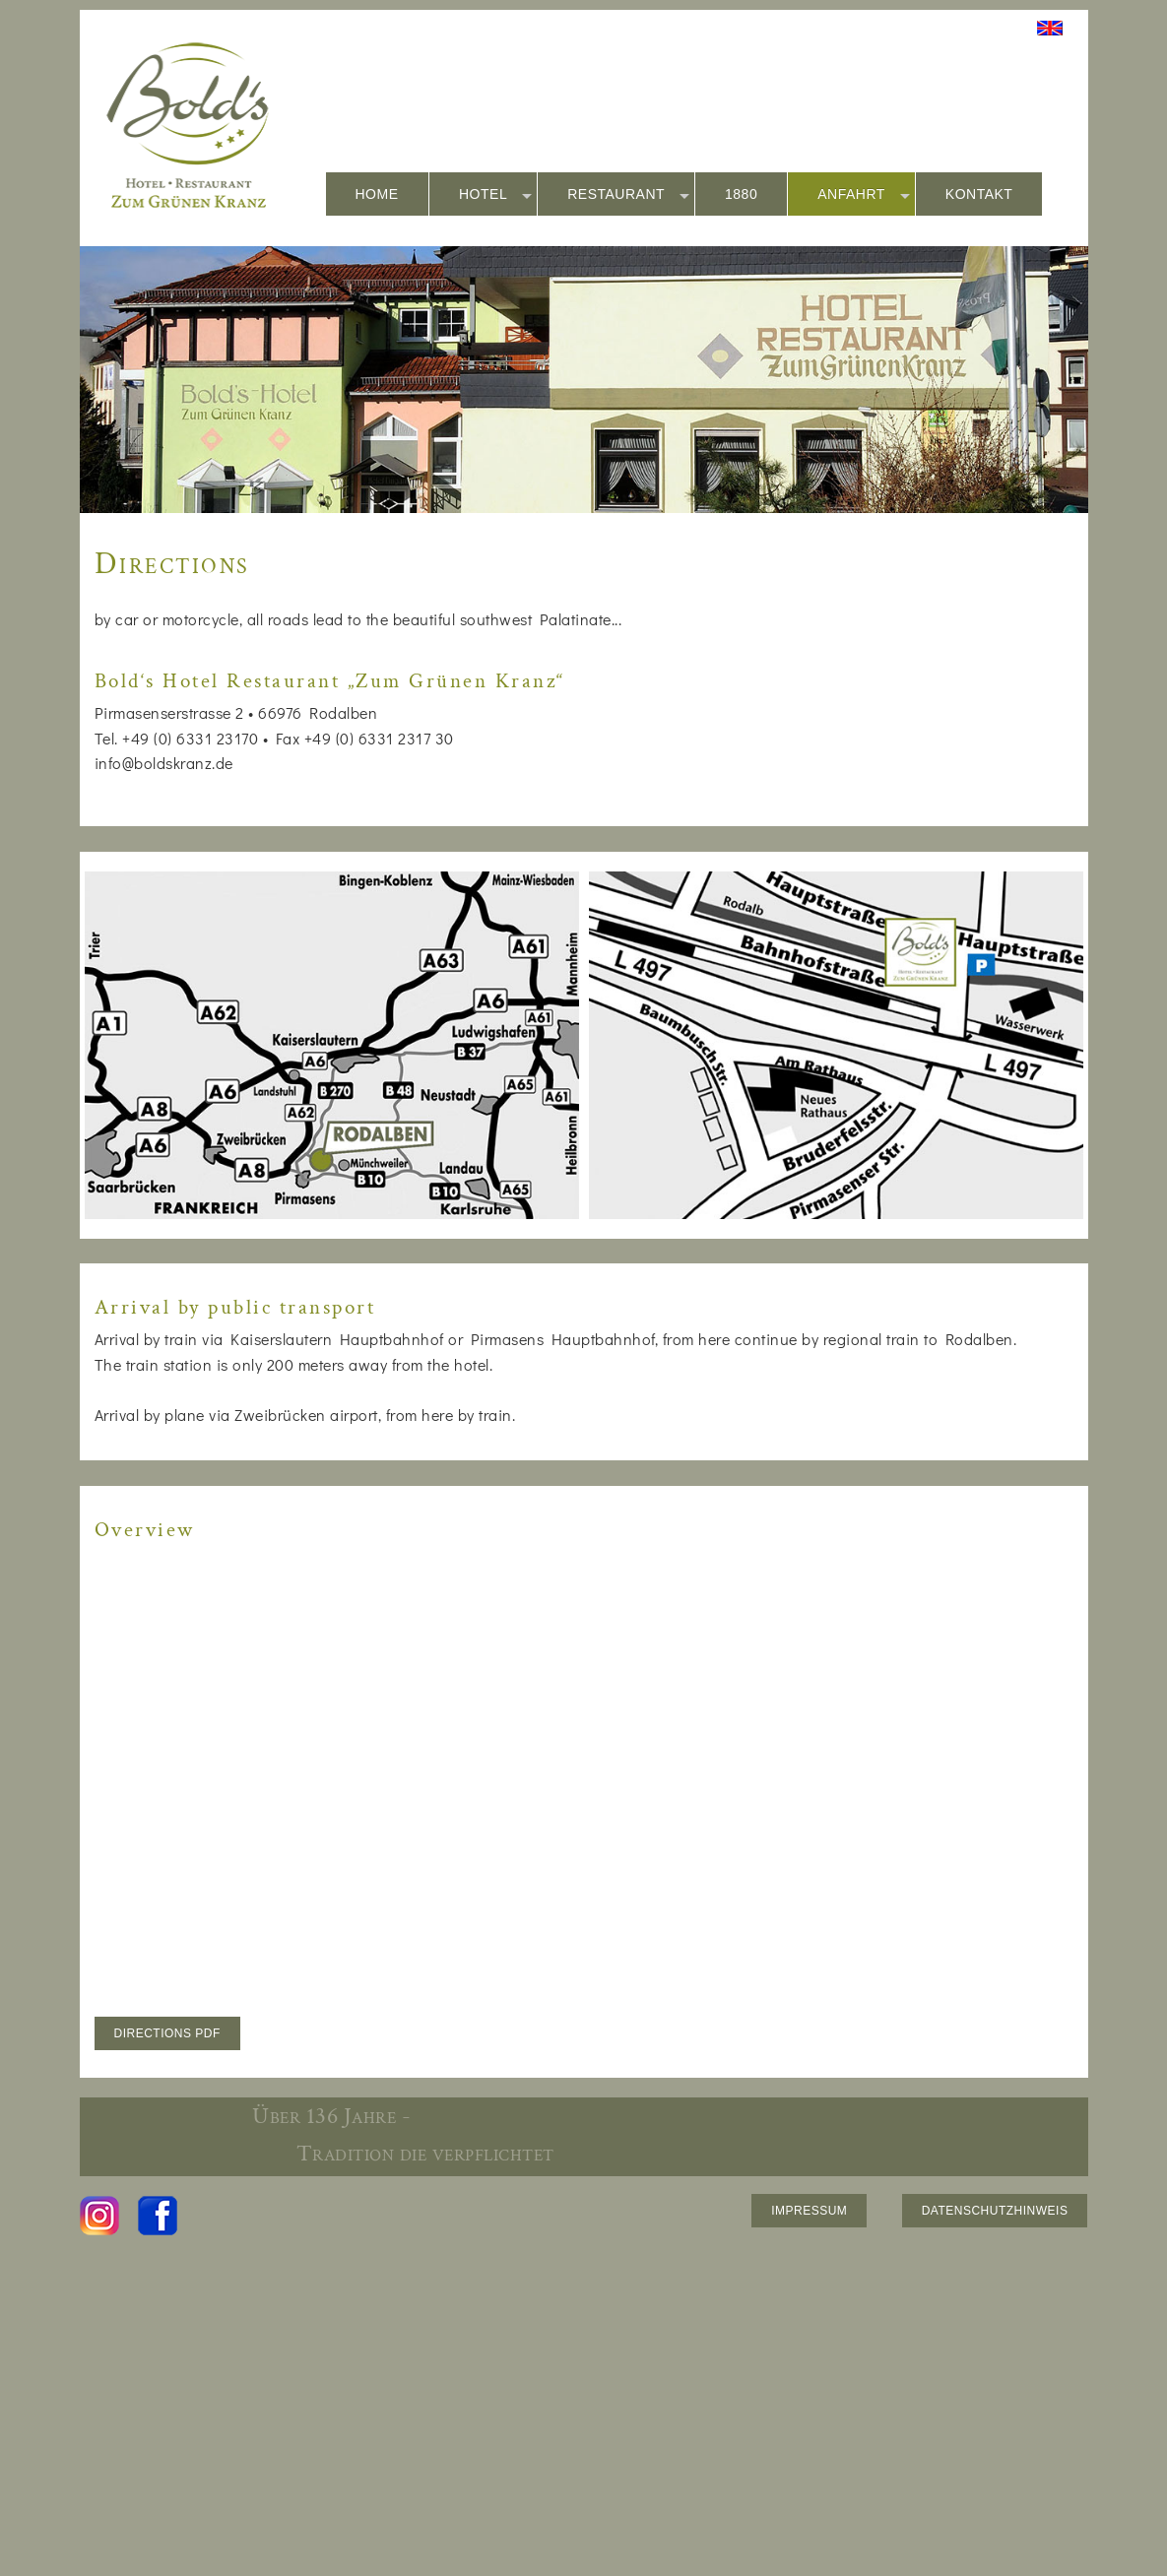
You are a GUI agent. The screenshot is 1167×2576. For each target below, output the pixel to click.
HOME (377, 194)
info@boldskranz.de (164, 762)
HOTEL (495, 195)
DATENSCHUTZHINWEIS (995, 2211)
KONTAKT (979, 194)
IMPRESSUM (809, 2211)
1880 (741, 194)
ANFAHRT (863, 195)
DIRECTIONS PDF (167, 2033)
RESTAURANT (628, 195)
